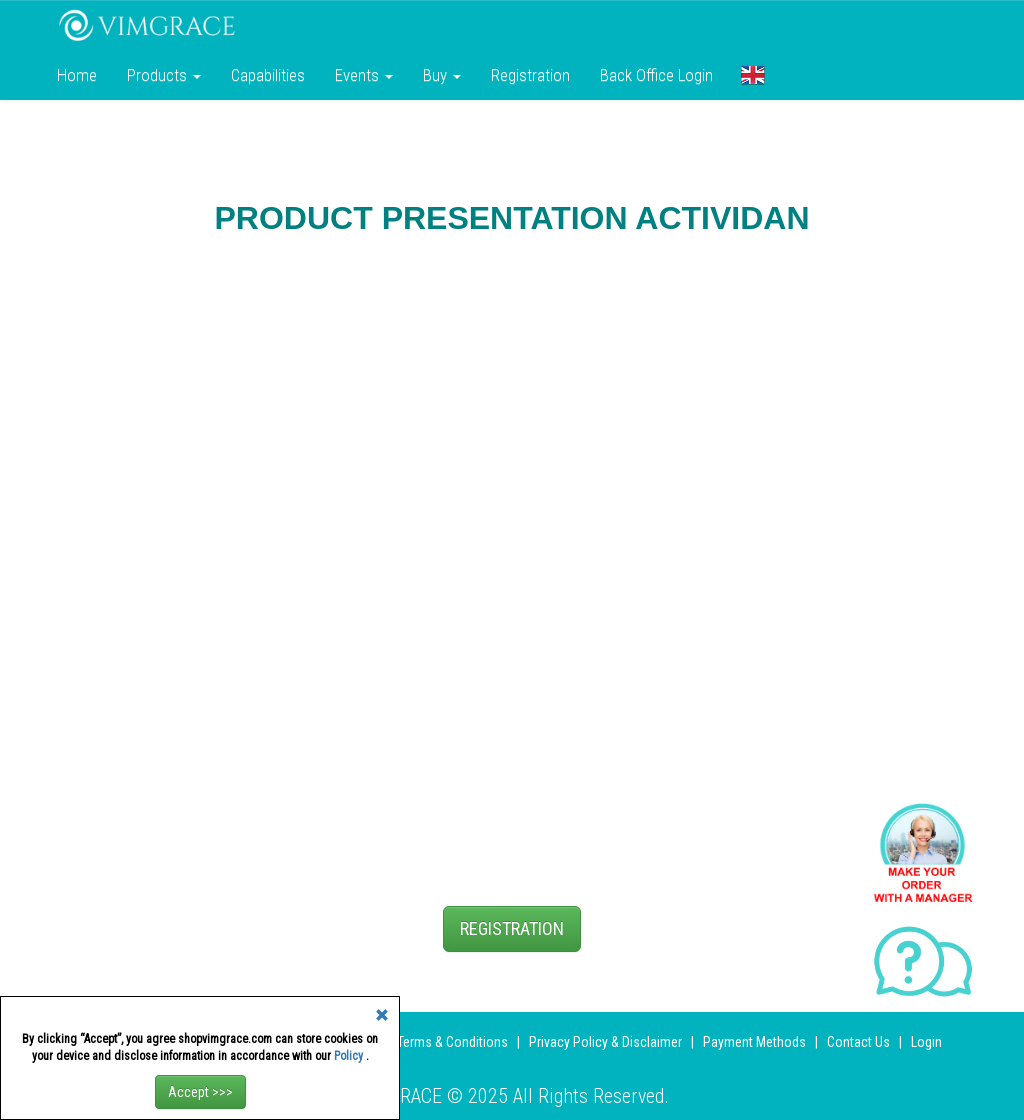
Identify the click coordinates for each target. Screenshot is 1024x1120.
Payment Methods (754, 1042)
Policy (350, 1056)
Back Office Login (656, 75)
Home (77, 75)
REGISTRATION (512, 928)
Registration (530, 75)
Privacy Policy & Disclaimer (605, 1042)
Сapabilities (268, 75)
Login (926, 1042)
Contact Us (858, 1042)
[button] (753, 75)
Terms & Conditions (452, 1042)
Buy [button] (442, 75)
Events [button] (364, 75)
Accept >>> (200, 1092)
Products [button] (164, 75)
